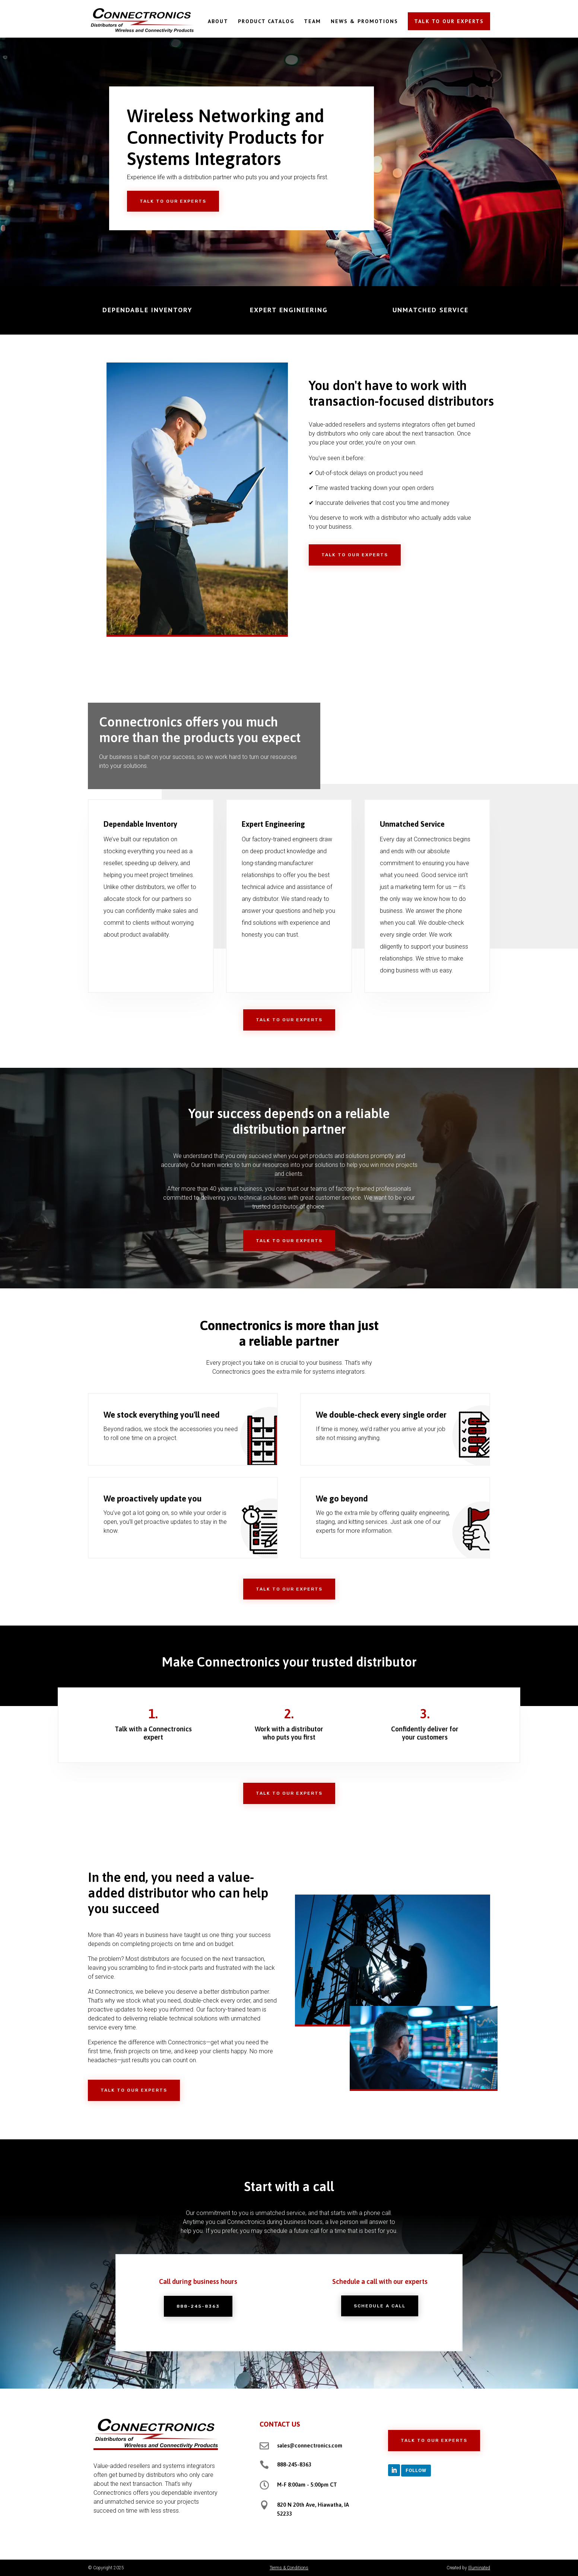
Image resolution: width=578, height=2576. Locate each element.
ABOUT (218, 22)
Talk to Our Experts (173, 201)
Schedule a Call (380, 2305)
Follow (416, 2470)
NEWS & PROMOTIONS (364, 22)
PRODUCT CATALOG (266, 22)
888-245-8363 (198, 2306)
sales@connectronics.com (309, 2445)
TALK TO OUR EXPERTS (449, 21)
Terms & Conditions (289, 2567)
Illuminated (479, 2567)
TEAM (312, 22)
